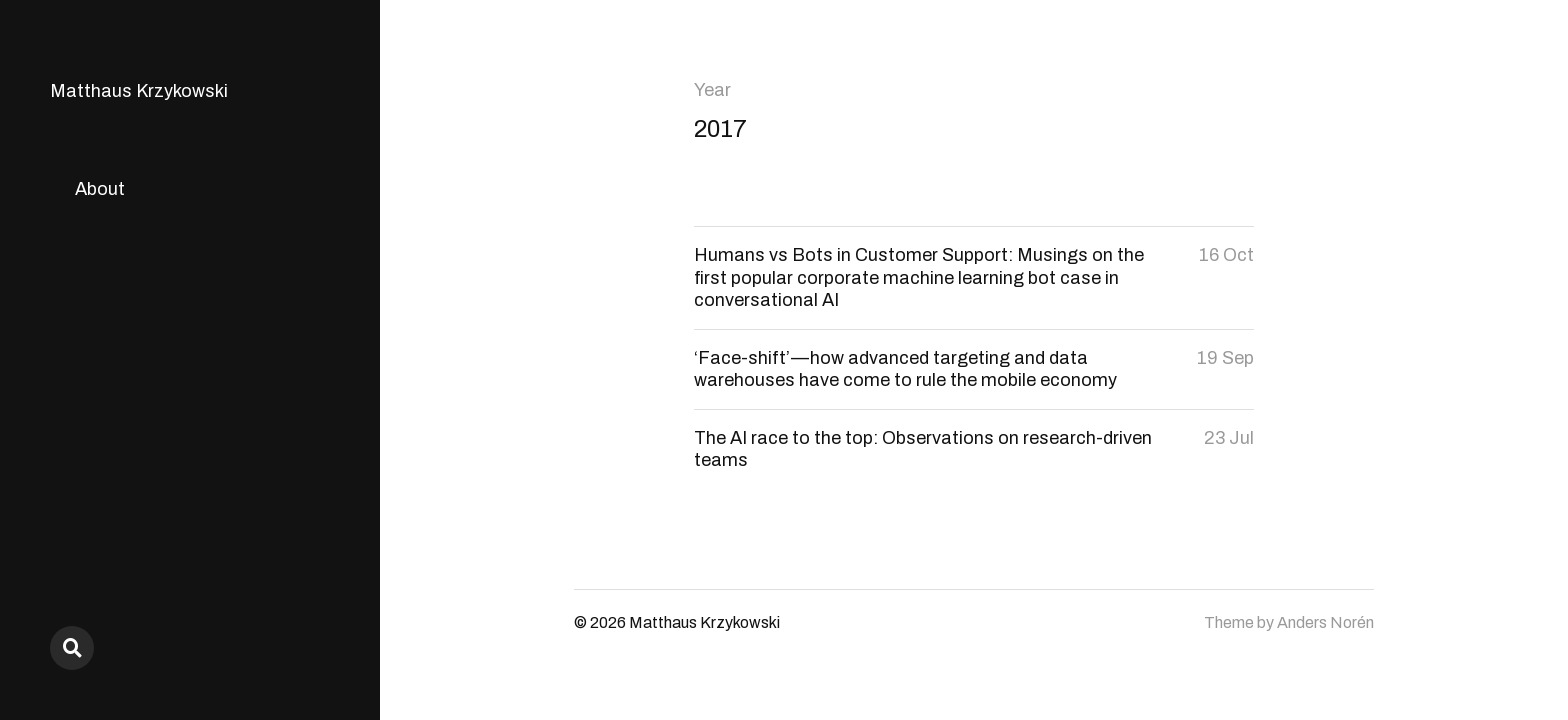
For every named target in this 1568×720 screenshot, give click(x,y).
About (100, 189)
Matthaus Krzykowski (139, 91)
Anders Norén (1325, 622)
